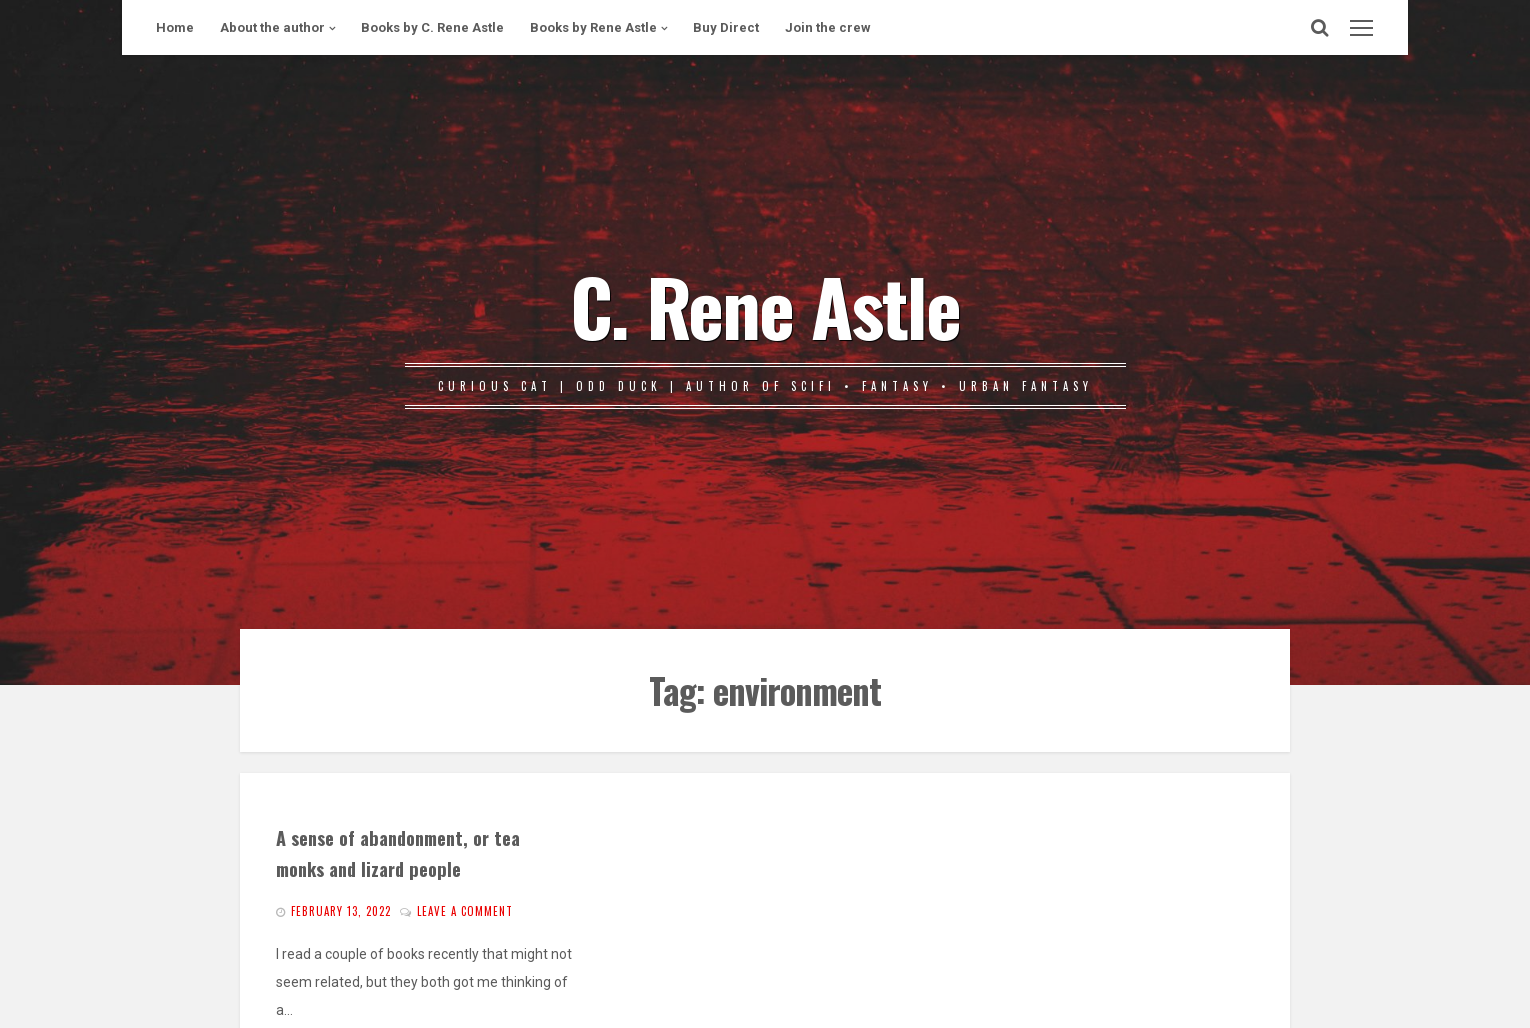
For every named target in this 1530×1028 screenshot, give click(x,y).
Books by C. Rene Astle (432, 27)
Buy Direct (726, 27)
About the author (272, 27)
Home (175, 27)
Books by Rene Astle (593, 27)
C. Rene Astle (765, 305)
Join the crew (828, 27)
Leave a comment (465, 911)
